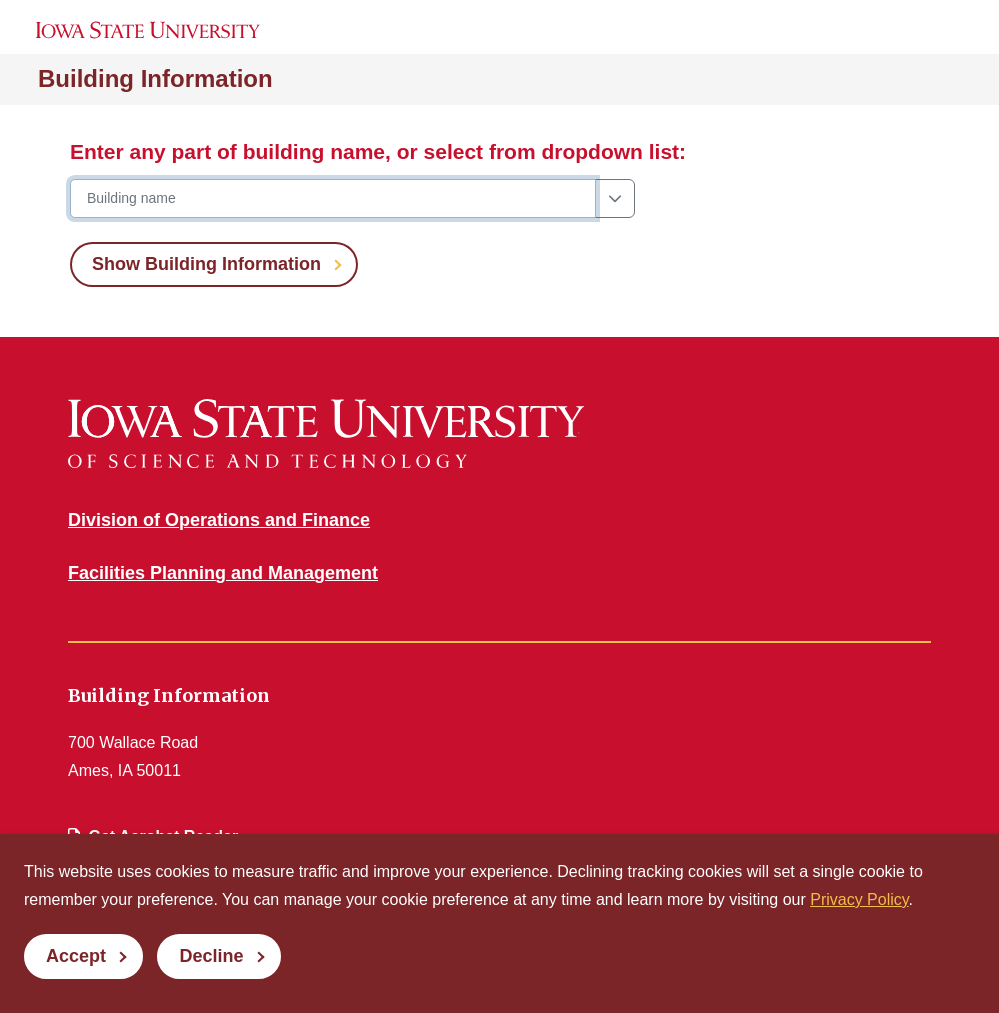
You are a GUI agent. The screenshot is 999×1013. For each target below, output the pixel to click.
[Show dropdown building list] (615, 198)
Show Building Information (206, 264)
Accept (76, 956)
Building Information (155, 78)
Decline (211, 956)
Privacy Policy (859, 899)
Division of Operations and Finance (219, 520)
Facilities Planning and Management (223, 573)
